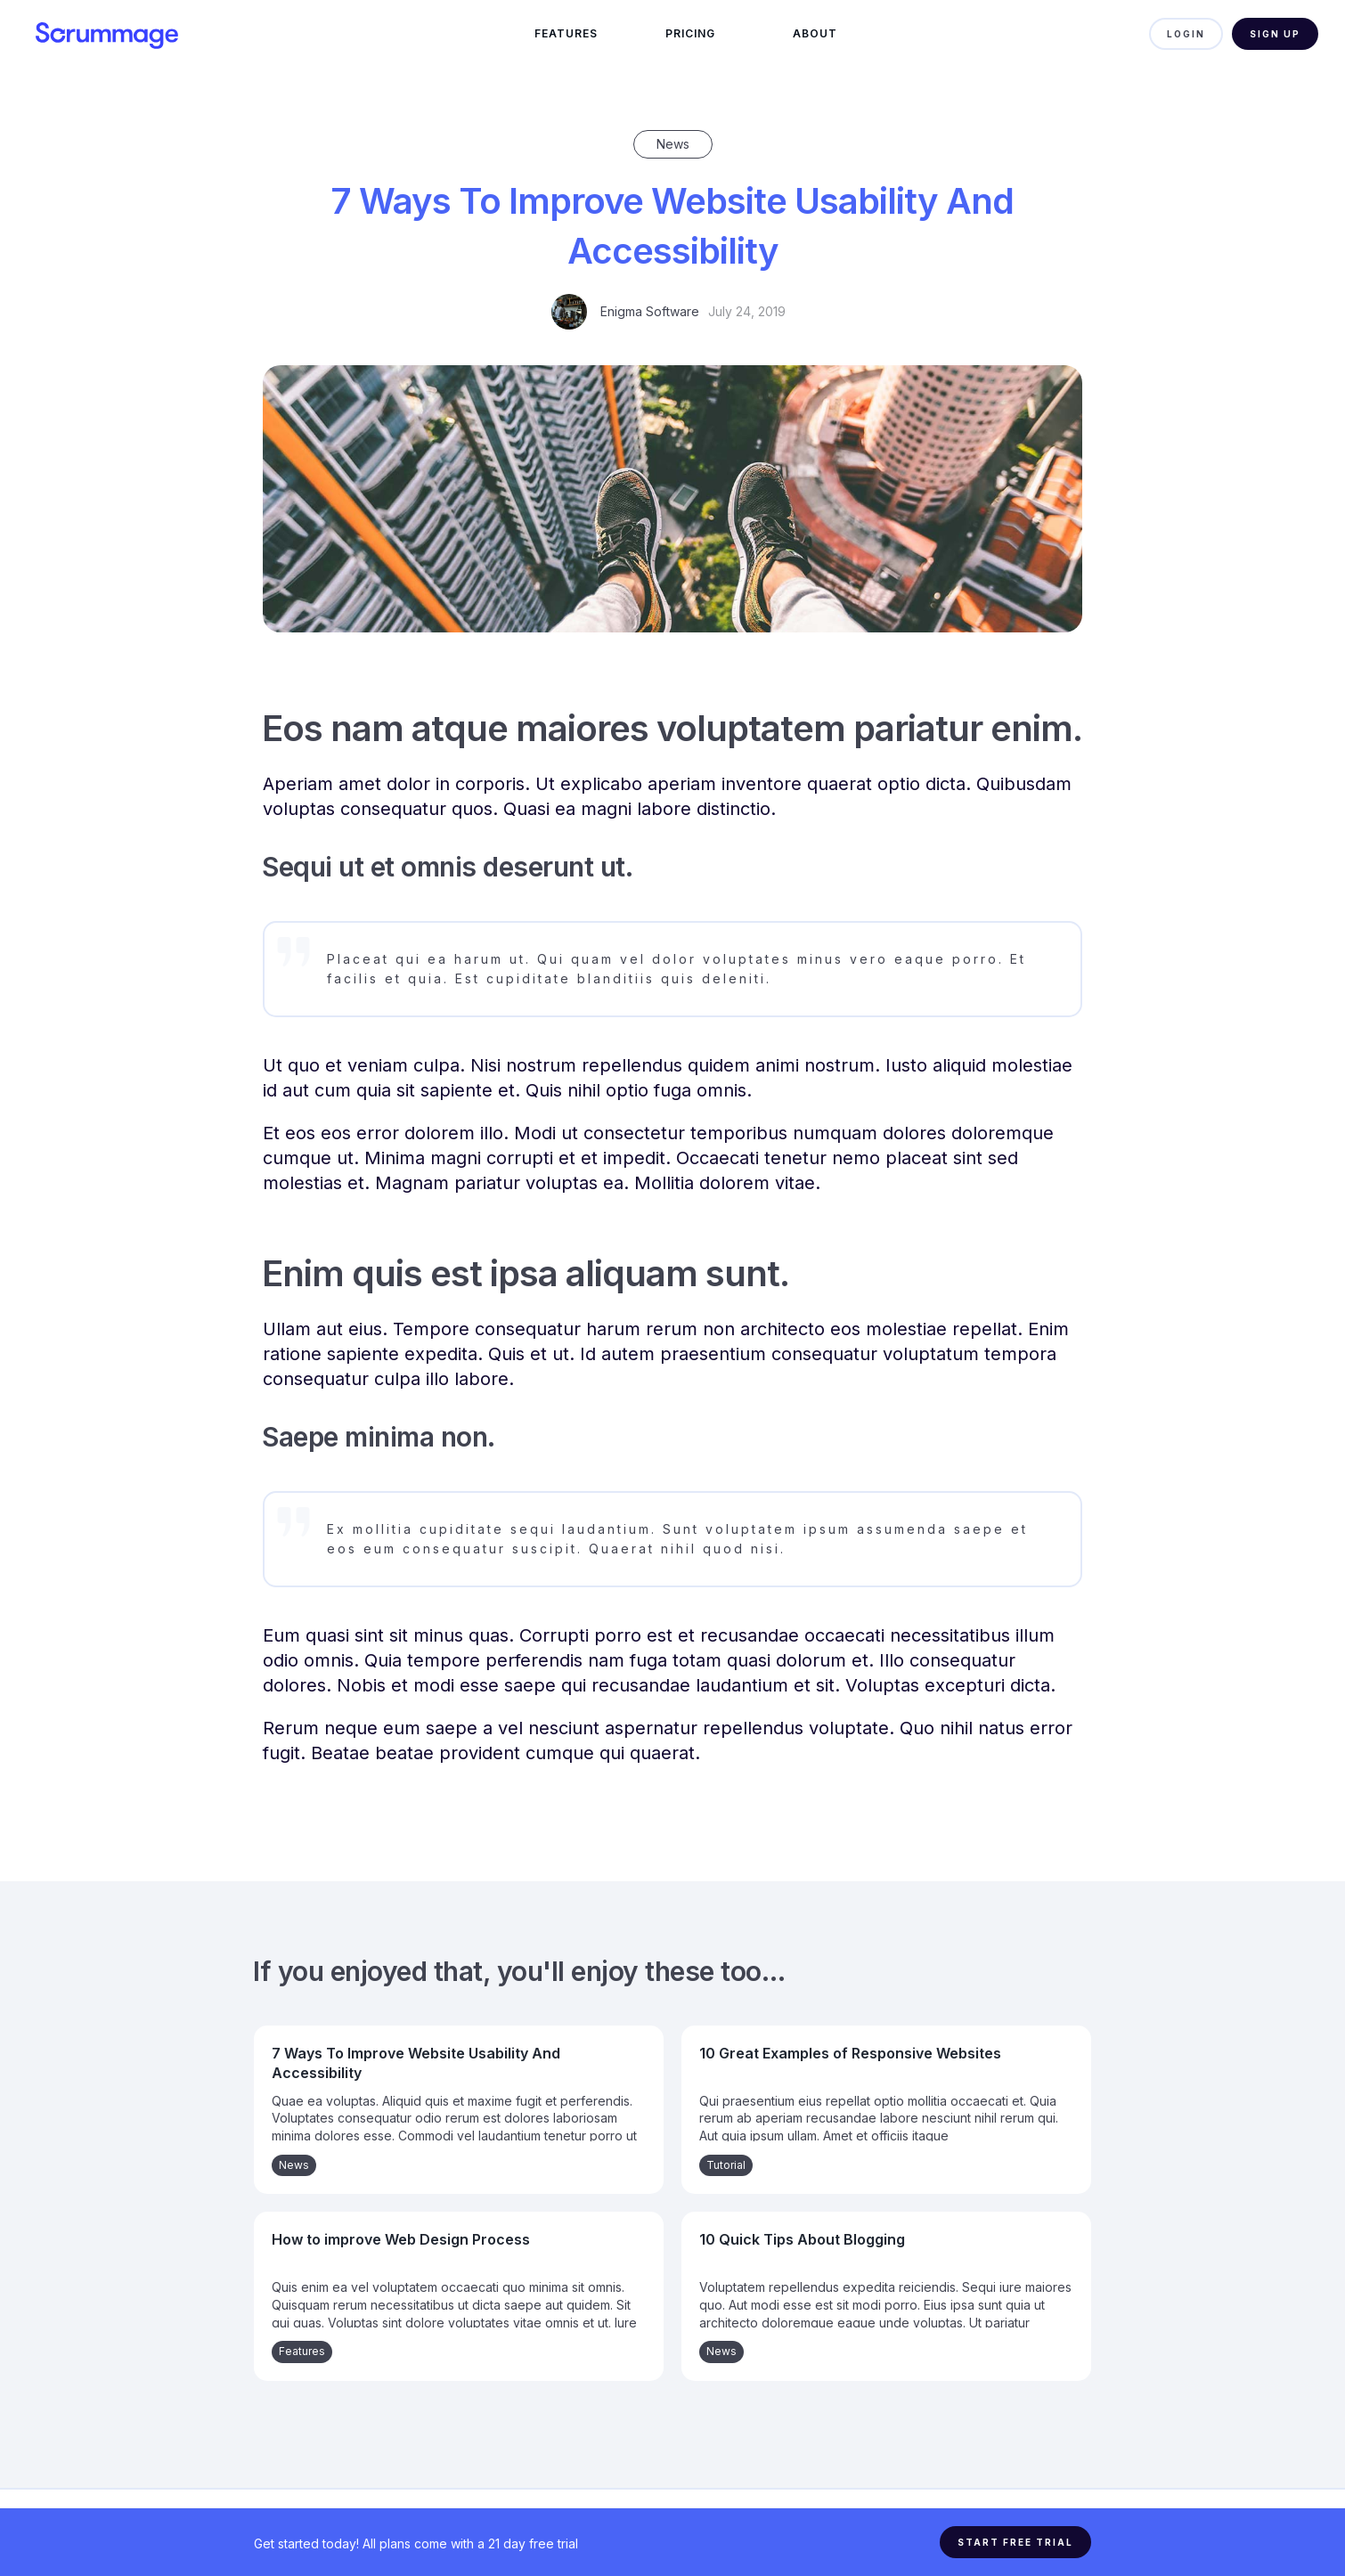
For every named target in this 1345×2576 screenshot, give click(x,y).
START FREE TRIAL (1015, 2542)
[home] (134, 34)
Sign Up (1275, 34)
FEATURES (566, 33)
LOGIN (1186, 34)
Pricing (690, 33)
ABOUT (815, 33)
